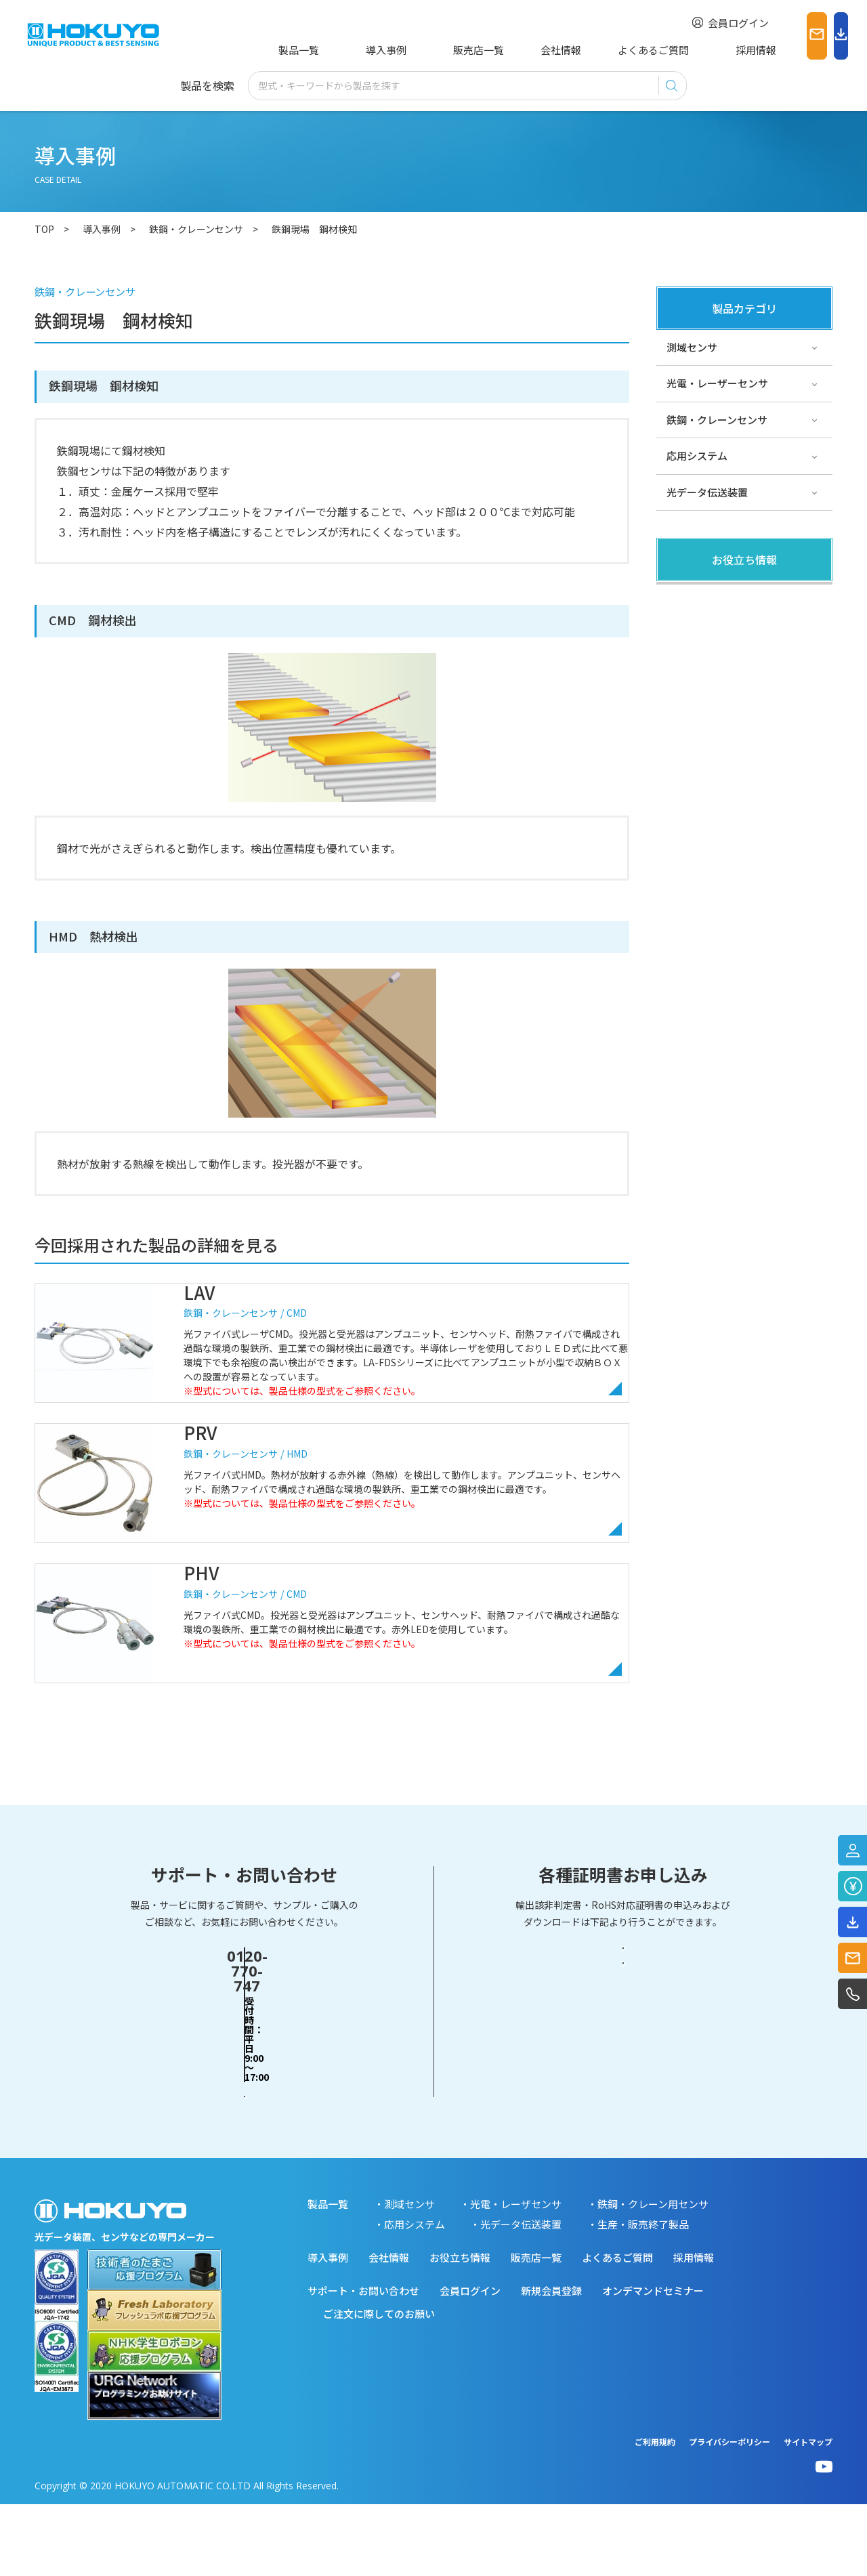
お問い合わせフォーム (244, 2139)
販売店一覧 (435, 50)
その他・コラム (702, 635)
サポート (687, 671)
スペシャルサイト (707, 707)
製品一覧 (296, 50)
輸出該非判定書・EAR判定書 (623, 2087)
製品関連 (687, 598)
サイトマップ (808, 2513)
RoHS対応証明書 (623, 2140)
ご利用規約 (655, 2513)
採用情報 (672, 50)
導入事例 (363, 50)
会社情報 (507, 50)
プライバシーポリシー (729, 2513)
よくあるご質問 (589, 50)
